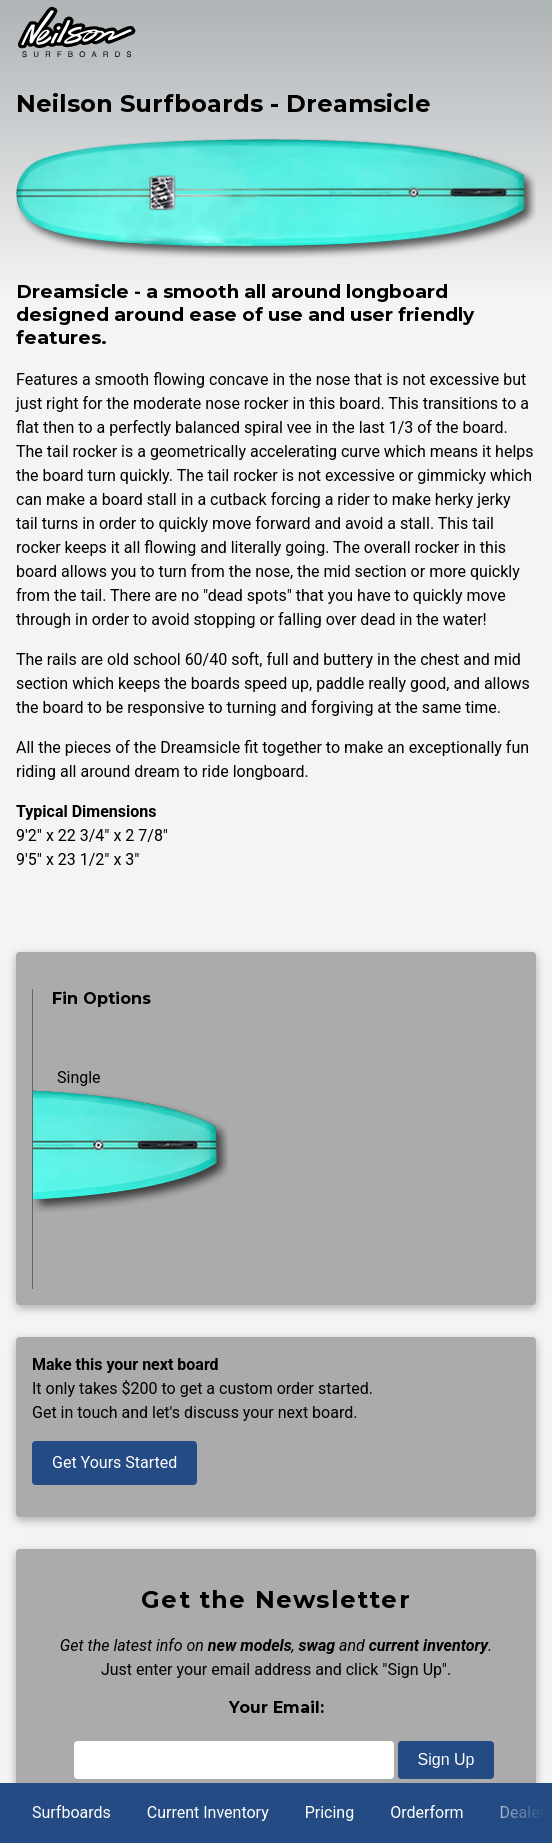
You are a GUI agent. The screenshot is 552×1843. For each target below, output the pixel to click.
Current (208, 1812)
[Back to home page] (76, 53)
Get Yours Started (114, 1462)
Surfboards (71, 1812)
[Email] (234, 1760)
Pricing (330, 1812)
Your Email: (276, 1707)
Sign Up (446, 1759)
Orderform (426, 1812)
